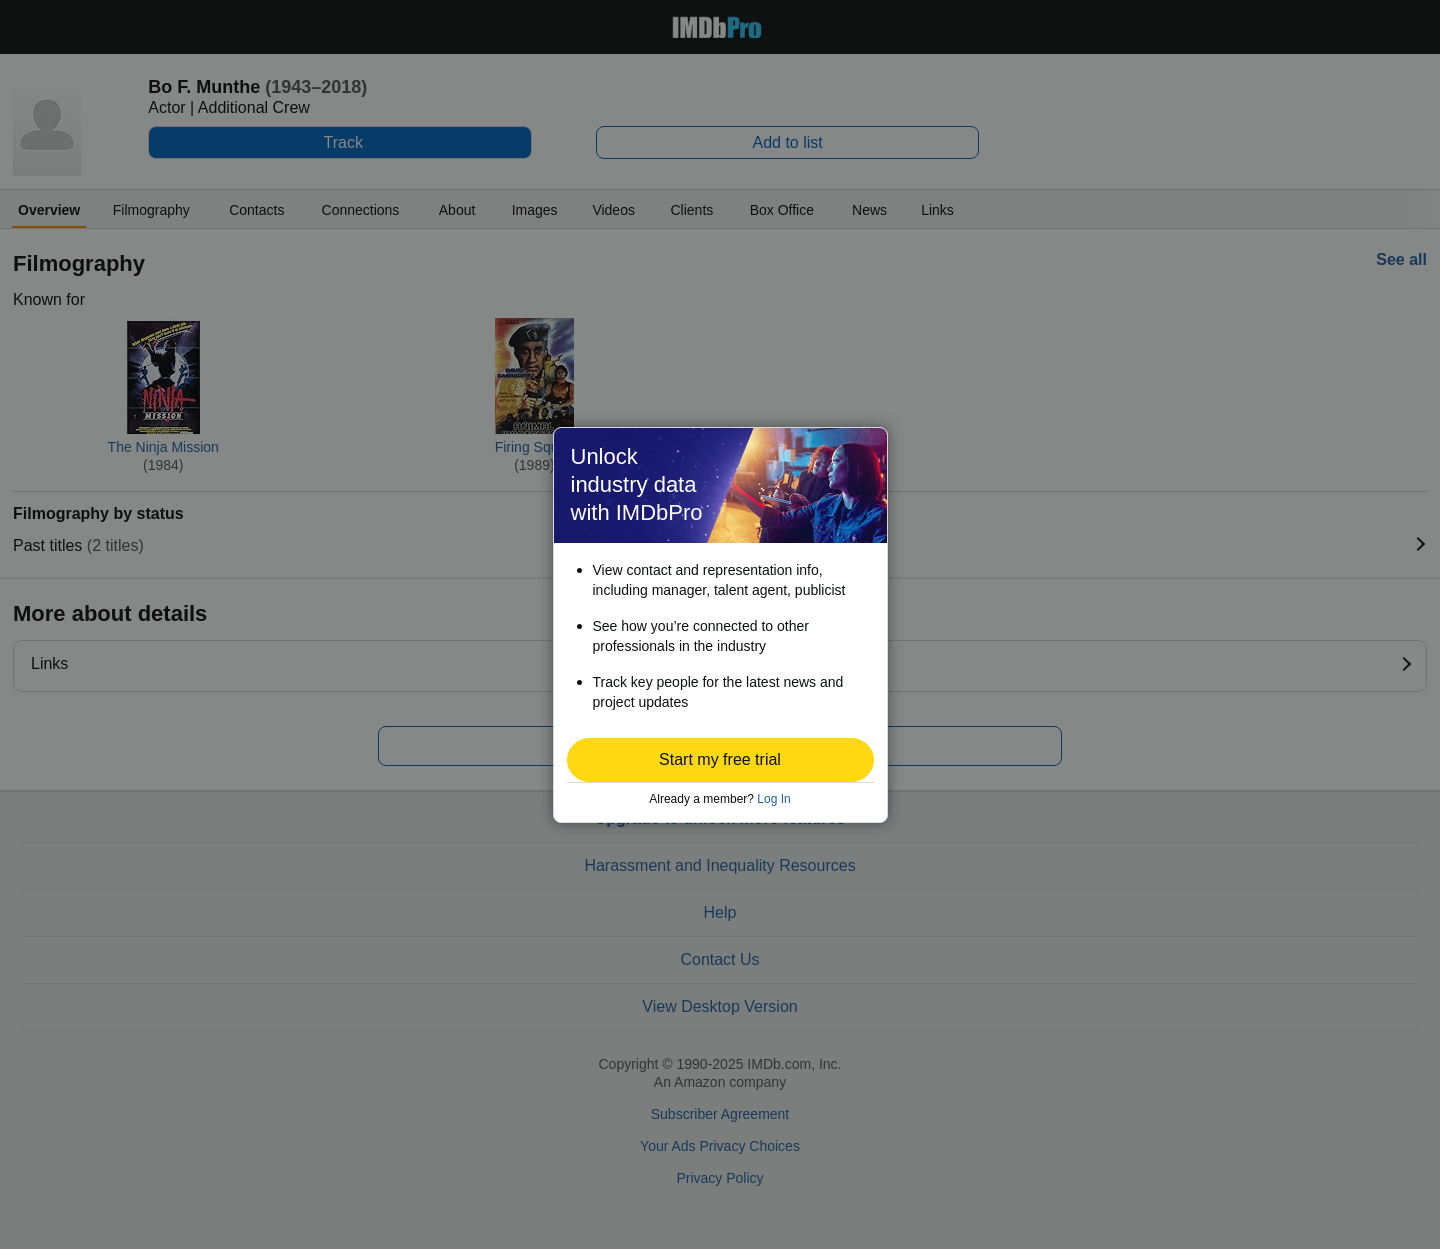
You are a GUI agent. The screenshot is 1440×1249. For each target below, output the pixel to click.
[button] (720, 760)
